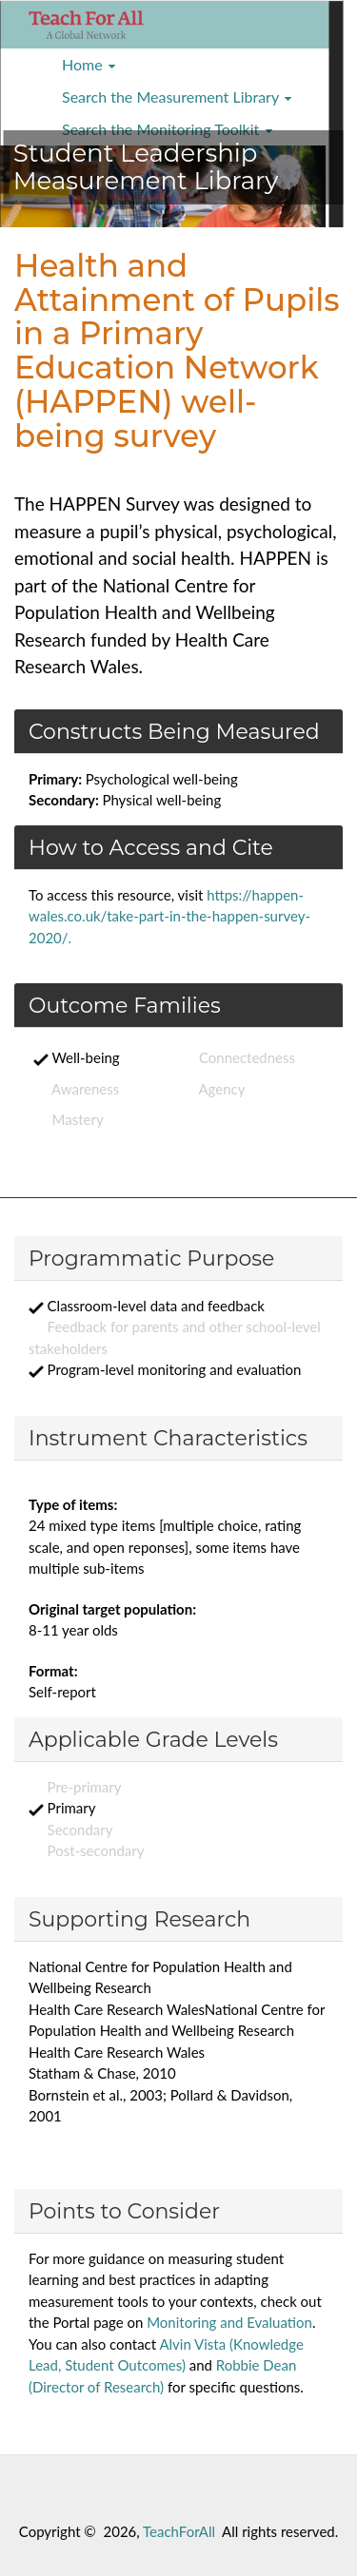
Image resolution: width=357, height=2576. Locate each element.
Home (89, 64)
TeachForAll (179, 2531)
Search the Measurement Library (177, 96)
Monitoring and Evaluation (229, 2322)
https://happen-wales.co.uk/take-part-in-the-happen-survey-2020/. (169, 916)
